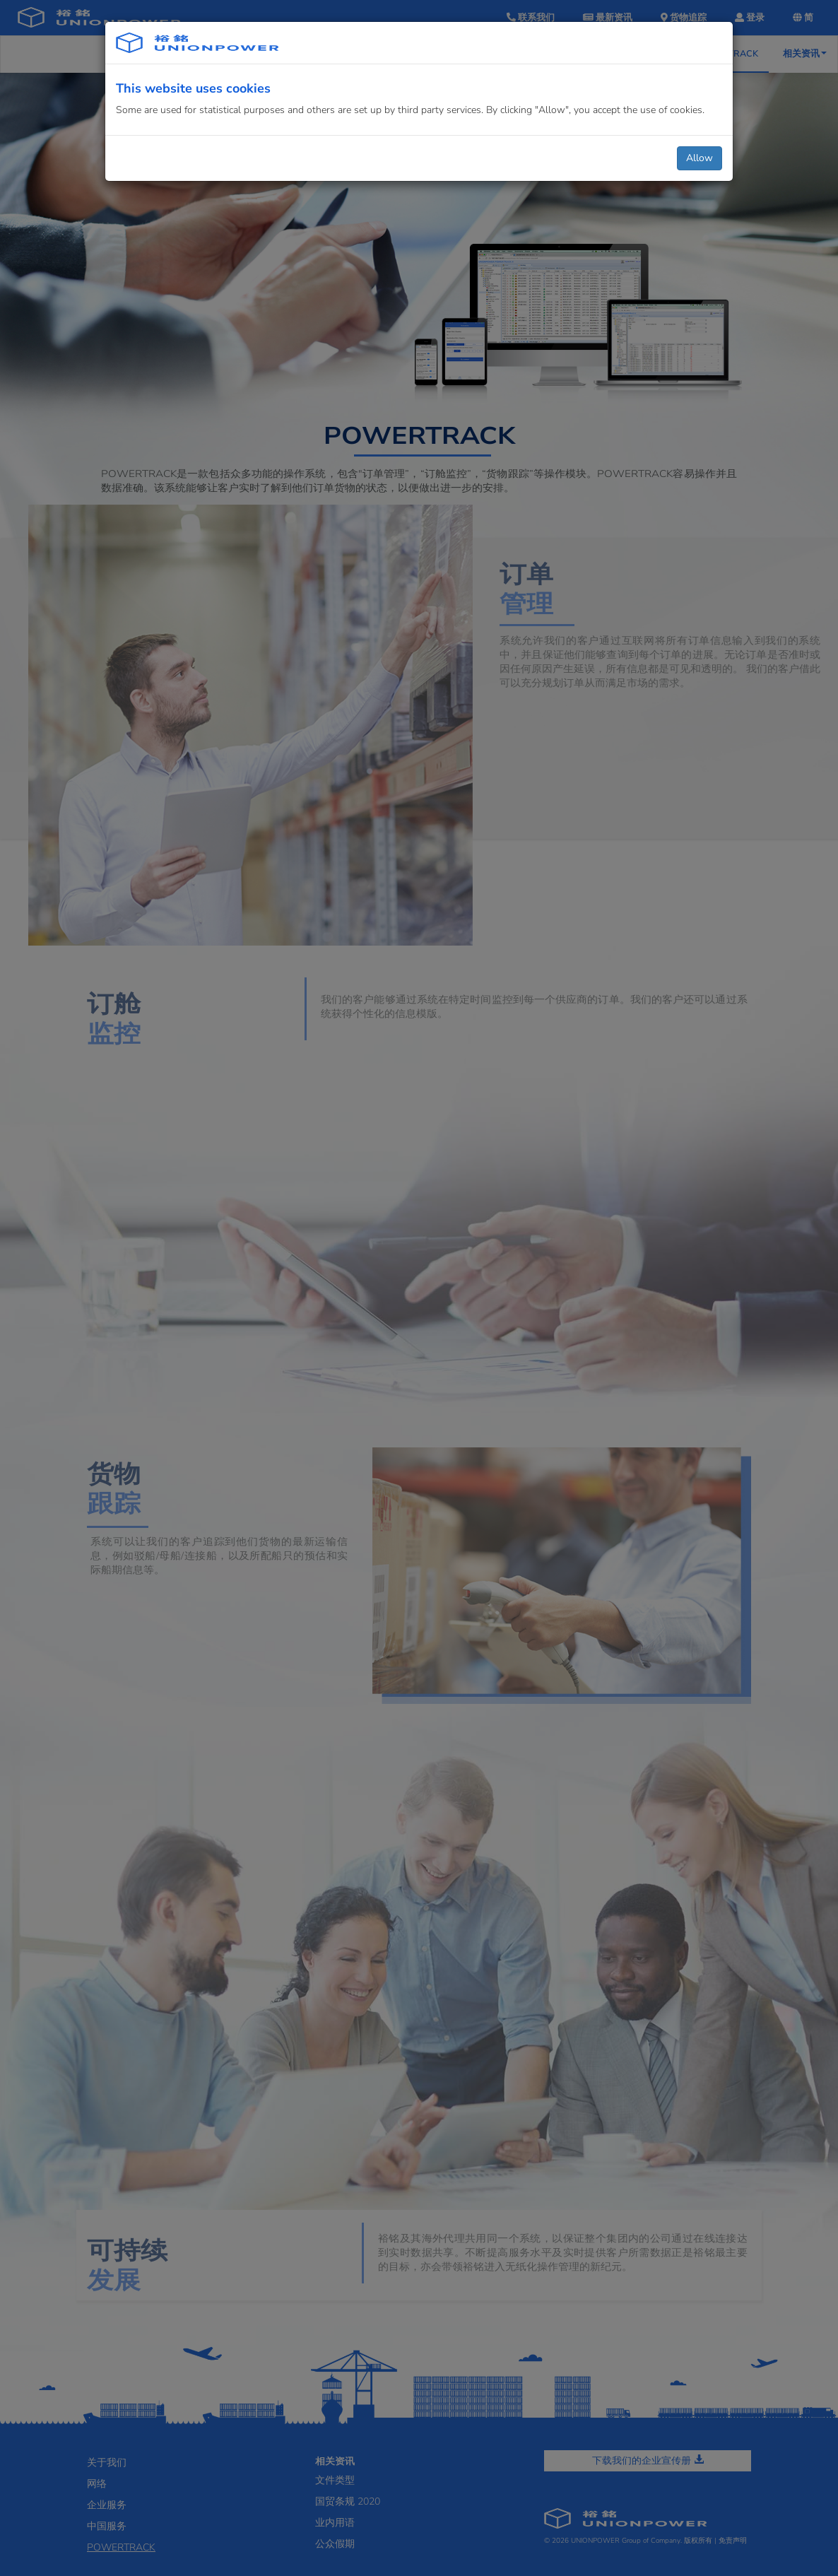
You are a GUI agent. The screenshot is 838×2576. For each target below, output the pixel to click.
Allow (699, 158)
